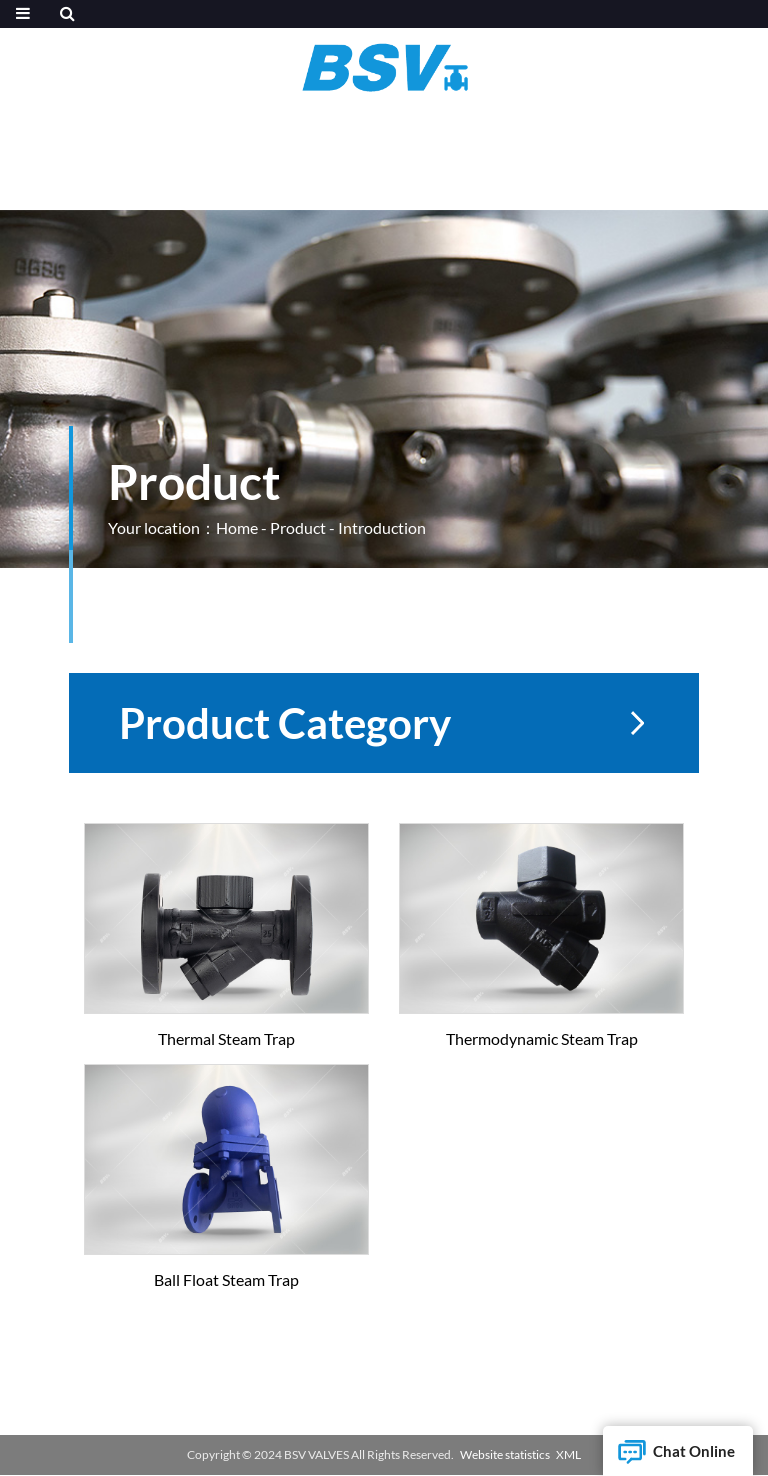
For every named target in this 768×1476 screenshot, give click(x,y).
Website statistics (505, 1454)
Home (237, 527)
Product (298, 527)
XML (568, 1454)
